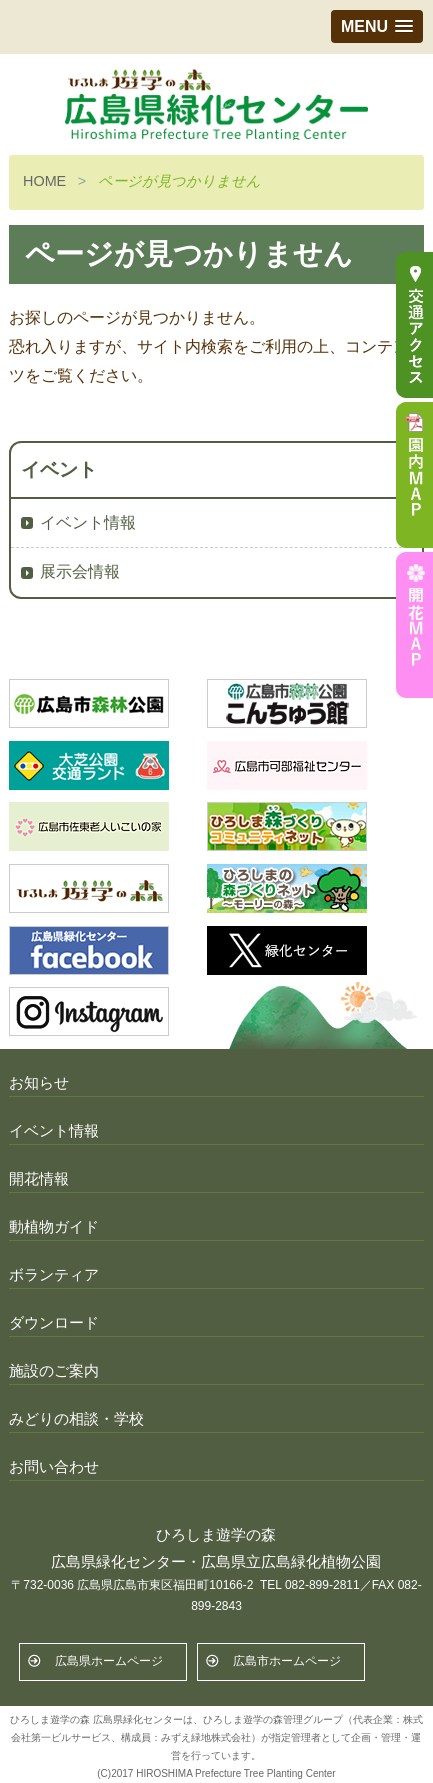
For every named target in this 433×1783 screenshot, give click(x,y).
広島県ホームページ (109, 1661)
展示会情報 (80, 571)
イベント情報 (88, 522)
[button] (377, 26)
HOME (44, 181)
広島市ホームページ (287, 1661)
